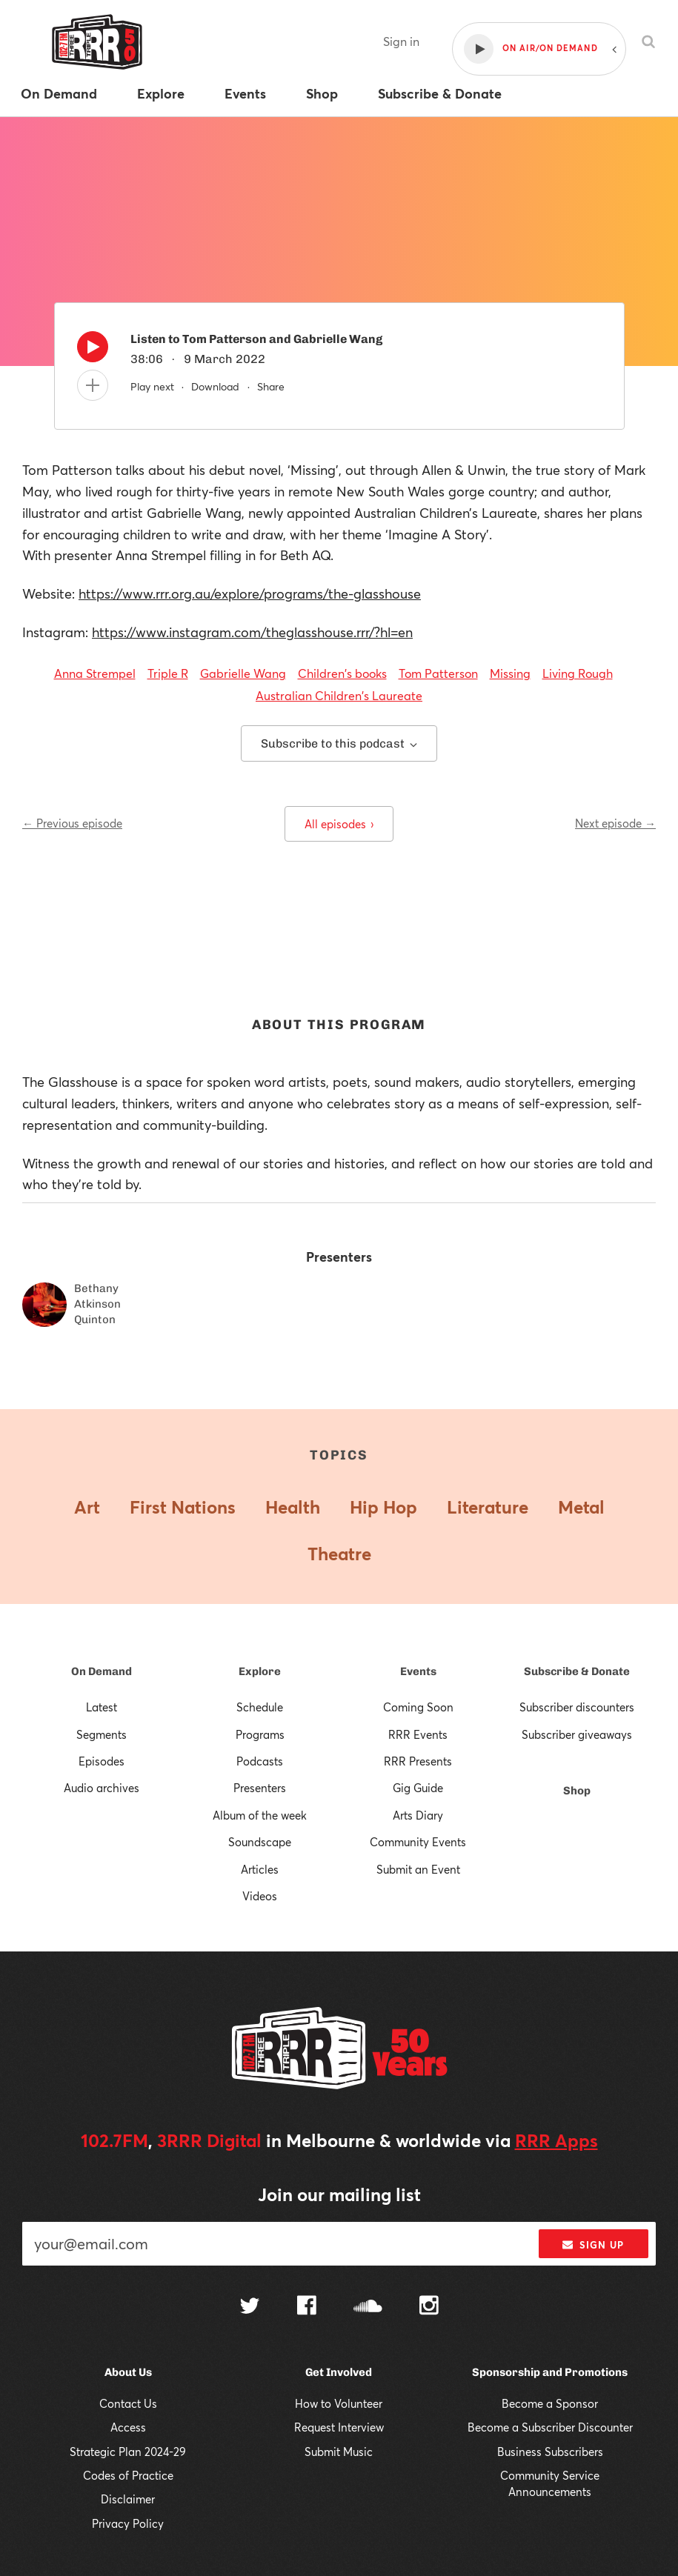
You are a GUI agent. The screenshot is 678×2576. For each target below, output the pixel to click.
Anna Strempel (95, 673)
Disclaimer (128, 2499)
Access (128, 2427)
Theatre (339, 1553)
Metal (581, 1507)
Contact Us (128, 2403)
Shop (577, 1790)
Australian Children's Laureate (339, 695)
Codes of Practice (128, 2475)
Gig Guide (418, 1787)
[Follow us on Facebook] (306, 2307)
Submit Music (339, 2451)
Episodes (101, 1761)
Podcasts (259, 1761)
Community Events (418, 1841)
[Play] (92, 350)
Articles (260, 1869)
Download (215, 386)
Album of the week (260, 1815)
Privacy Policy (128, 2523)
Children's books (342, 673)
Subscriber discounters (576, 1707)
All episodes (339, 823)
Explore (260, 1671)
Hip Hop (383, 1507)
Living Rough (577, 673)
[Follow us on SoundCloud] (367, 2307)
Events (418, 1671)
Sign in (401, 41)
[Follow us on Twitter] (249, 2307)
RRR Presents (418, 1761)
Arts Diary (418, 1815)
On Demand (101, 1671)
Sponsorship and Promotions (550, 2372)
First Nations (183, 1507)
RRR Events (418, 1734)
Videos (259, 1895)
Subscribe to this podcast (339, 743)
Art (87, 1507)
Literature (487, 1507)
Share (271, 386)
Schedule (259, 1707)
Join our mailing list (339, 2194)
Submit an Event (418, 1869)
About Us (128, 2372)
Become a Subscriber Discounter (550, 2427)
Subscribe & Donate (577, 1671)
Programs (260, 1734)
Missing (510, 673)
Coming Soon (418, 1707)
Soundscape (259, 1841)
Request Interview (339, 2427)
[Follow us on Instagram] (429, 2307)
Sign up (593, 2244)
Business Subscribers (550, 2451)
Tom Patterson (438, 673)
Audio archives (101, 1787)
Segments (101, 1734)
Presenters (259, 1787)
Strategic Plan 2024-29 (128, 2451)
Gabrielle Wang (243, 673)
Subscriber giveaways (577, 1734)
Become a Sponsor (550, 2403)
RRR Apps (556, 2140)
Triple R (167, 673)
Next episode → (615, 823)
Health (292, 1507)
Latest (101, 1707)
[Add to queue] (92, 385)
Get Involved (338, 2372)
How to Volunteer (338, 2403)
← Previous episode (72, 823)
